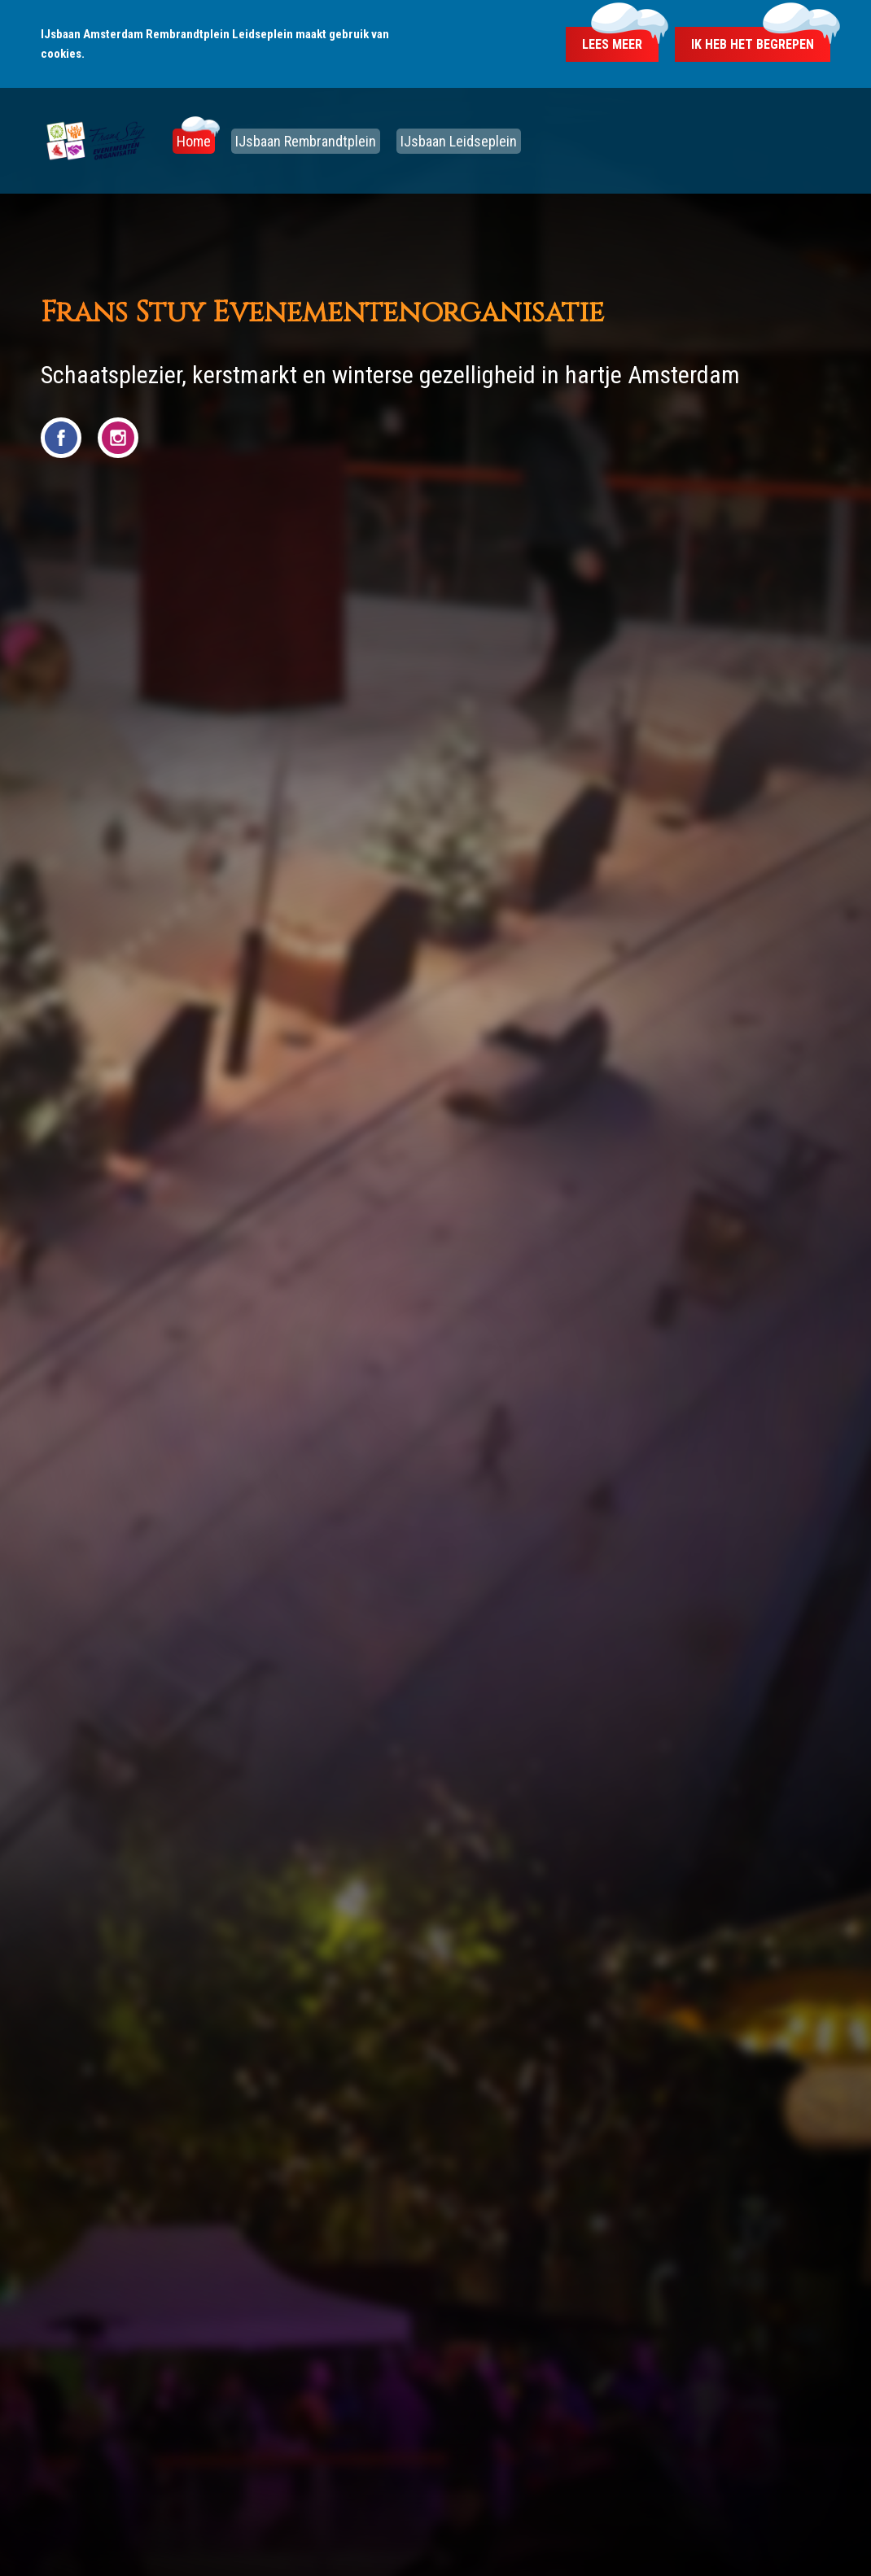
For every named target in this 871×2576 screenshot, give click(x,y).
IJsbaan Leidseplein (458, 141)
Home (194, 141)
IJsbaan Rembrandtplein (305, 141)
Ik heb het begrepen (752, 44)
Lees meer (612, 44)
